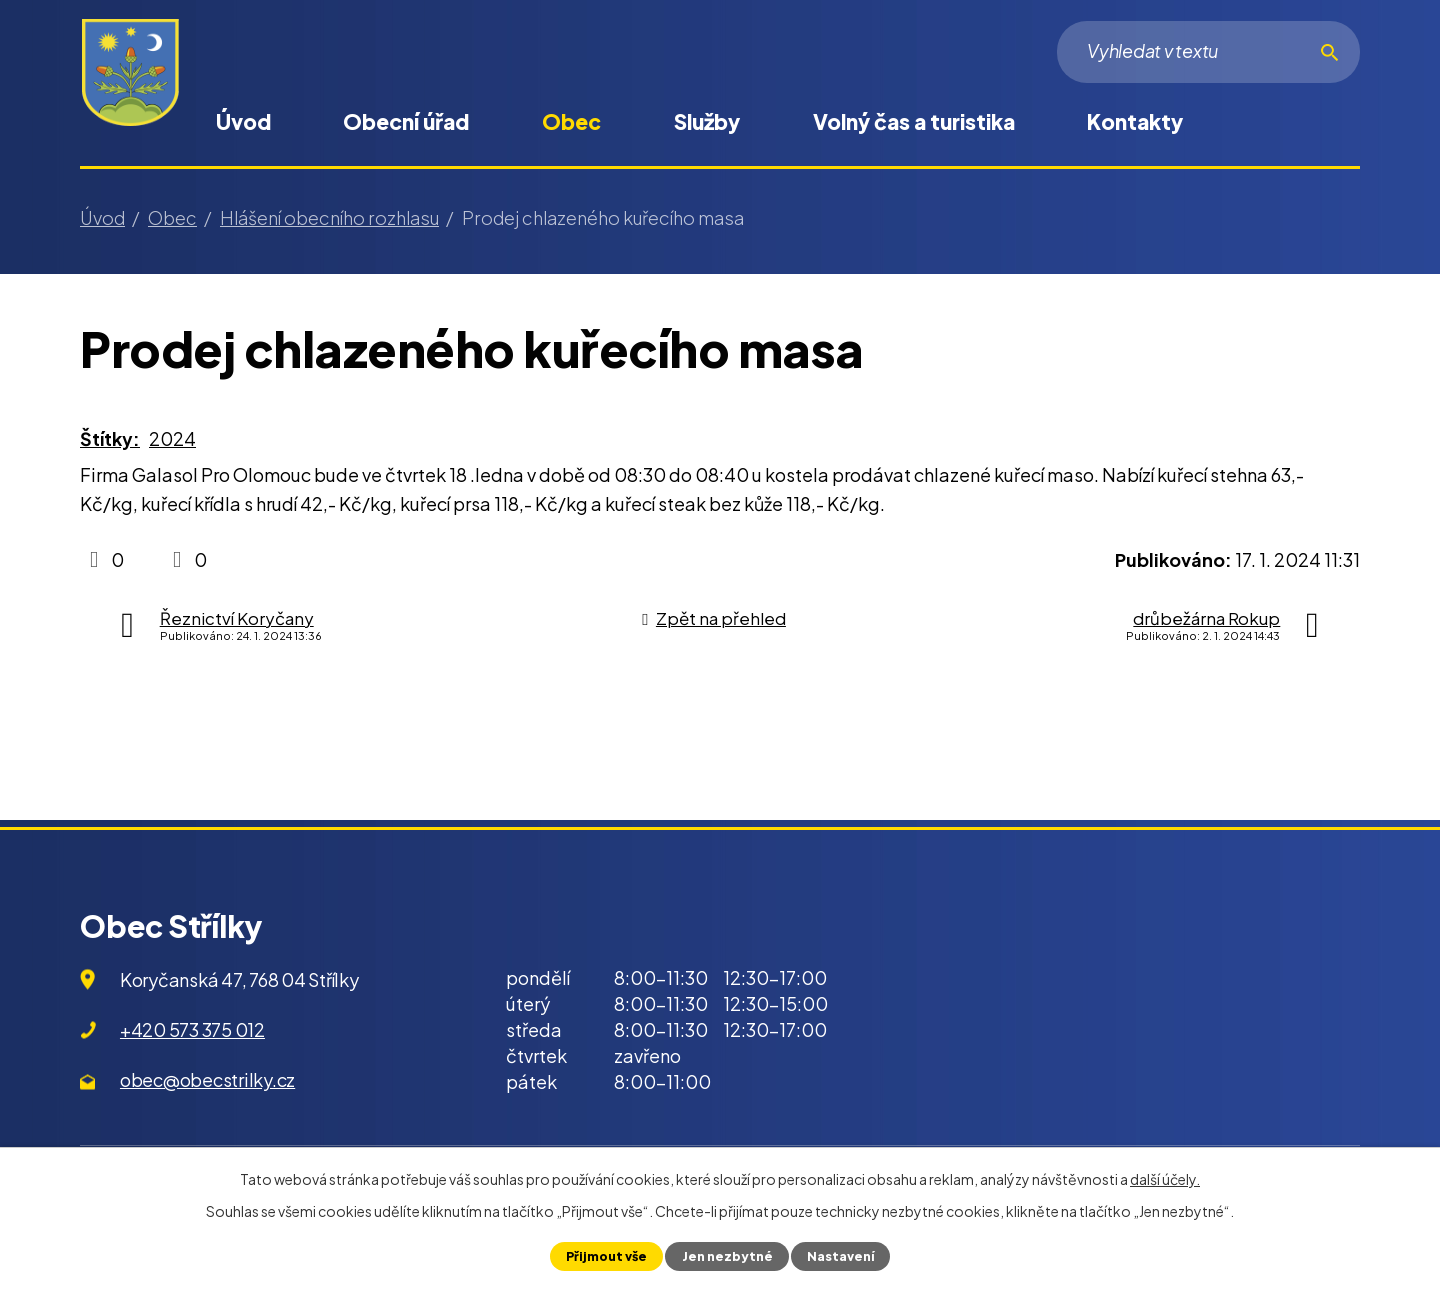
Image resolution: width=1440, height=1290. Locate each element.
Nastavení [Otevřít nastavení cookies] (840, 1256)
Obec (571, 121)
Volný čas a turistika (914, 121)
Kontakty (1135, 121)
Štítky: (110, 438)
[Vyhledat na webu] (1208, 52)
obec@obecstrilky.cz (207, 1079)
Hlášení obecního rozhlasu (329, 217)
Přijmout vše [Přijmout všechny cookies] (606, 1256)
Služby (707, 121)
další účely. (1165, 1179)
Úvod (243, 121)
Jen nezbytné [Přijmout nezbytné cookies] (726, 1256)
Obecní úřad (406, 121)
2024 (172, 438)
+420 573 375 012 (192, 1029)
